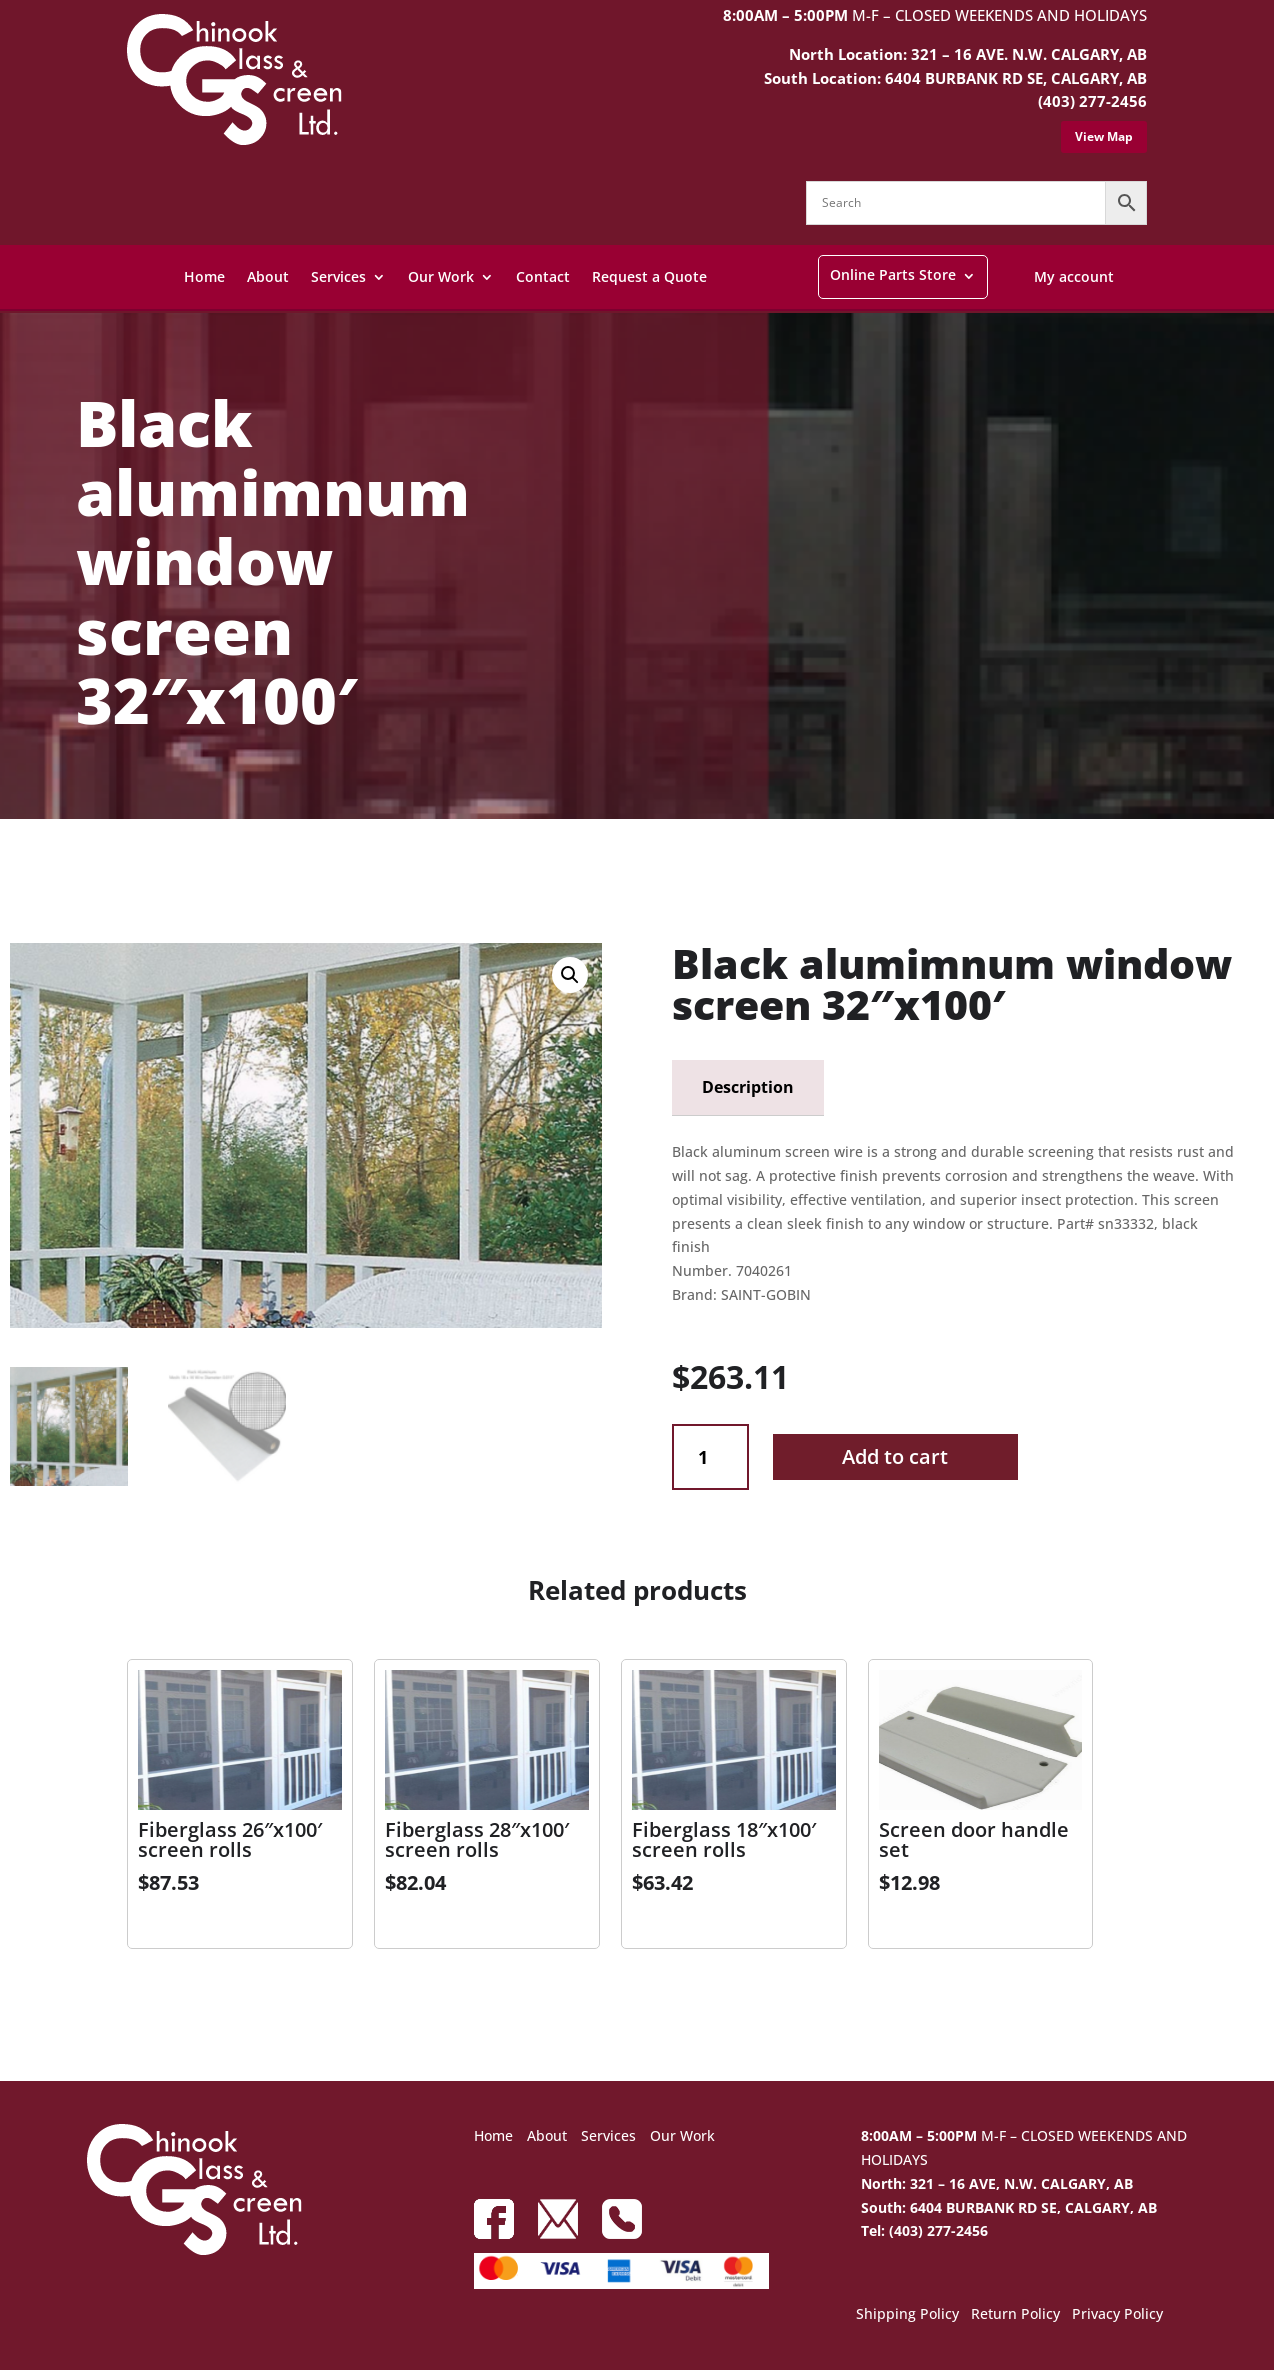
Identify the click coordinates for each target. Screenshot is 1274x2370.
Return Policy (1015, 2315)
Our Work (441, 276)
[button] (570, 975)
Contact (543, 276)
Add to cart (895, 1456)
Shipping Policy (907, 2315)
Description (748, 1087)
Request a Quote (649, 276)
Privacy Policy (1117, 2315)
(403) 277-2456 (1092, 101)
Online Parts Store (893, 274)
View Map (1104, 136)
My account (1074, 276)
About (268, 276)
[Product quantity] (710, 1457)
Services (338, 276)
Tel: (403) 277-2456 (924, 2230)
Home (204, 276)
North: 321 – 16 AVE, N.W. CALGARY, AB (997, 2183)
